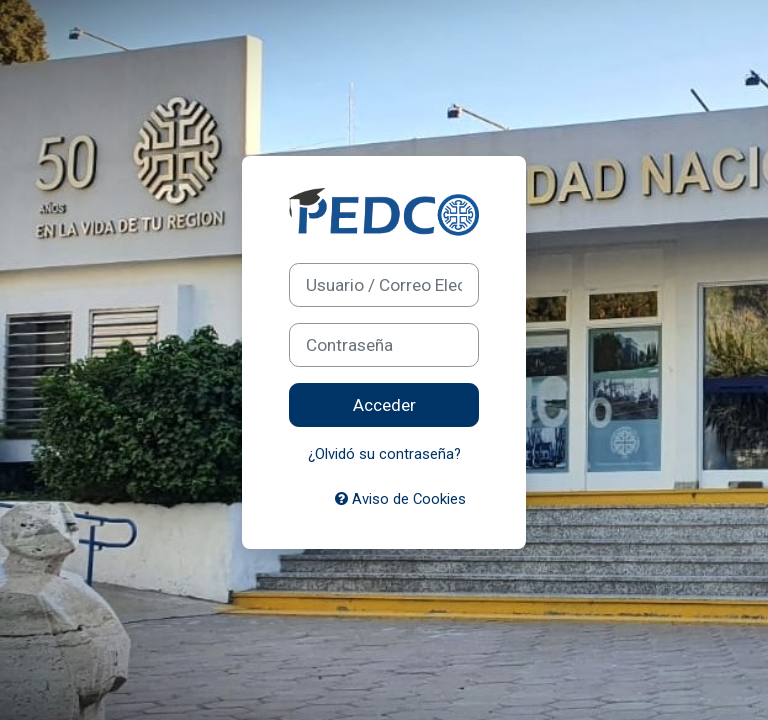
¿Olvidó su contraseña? (384, 454)
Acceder (384, 405)
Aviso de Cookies (400, 499)
